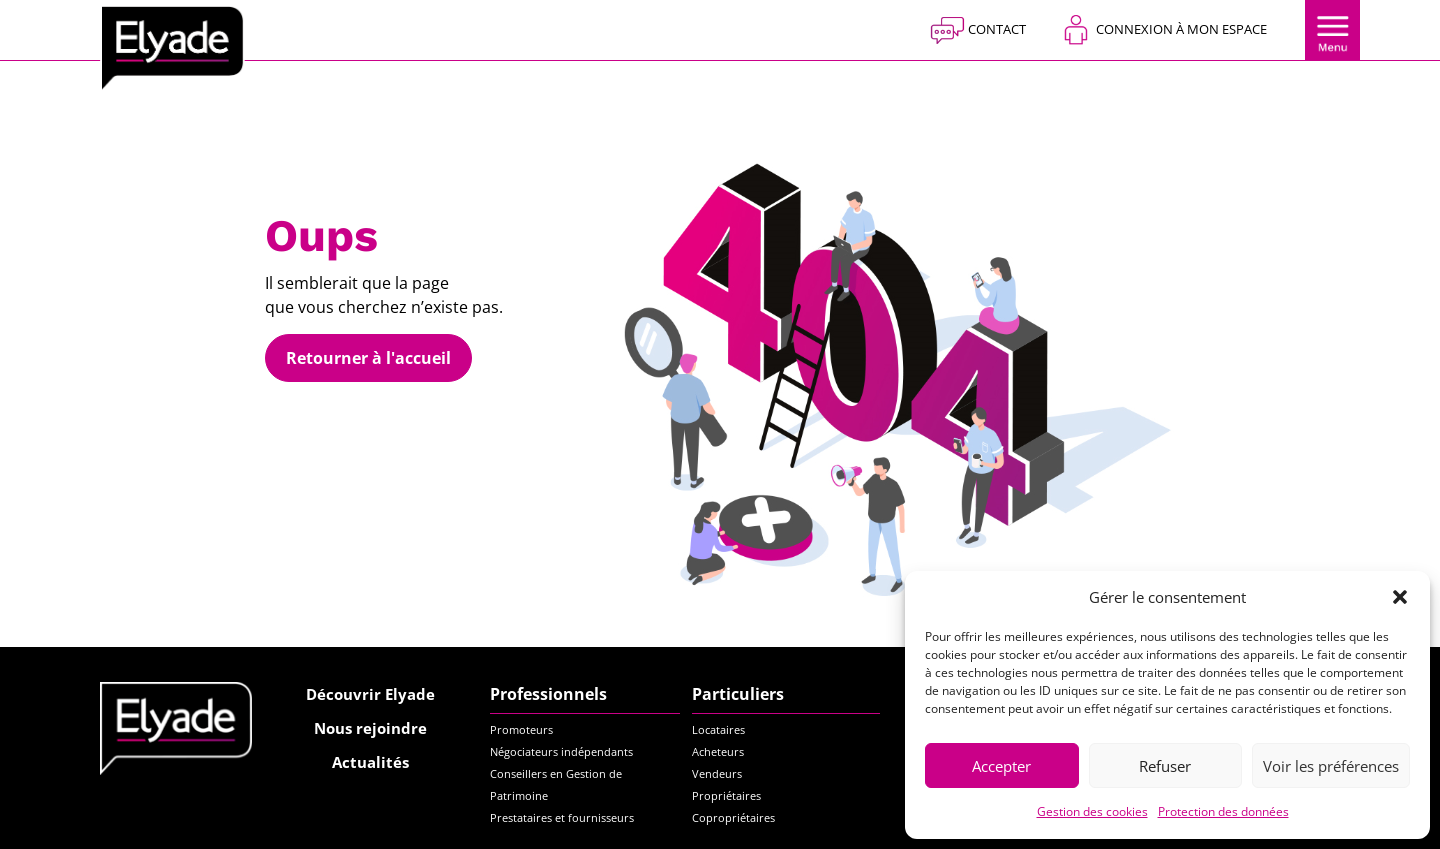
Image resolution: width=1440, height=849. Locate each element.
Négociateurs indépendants (561, 751)
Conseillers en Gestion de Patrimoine (556, 784)
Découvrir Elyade (370, 694)
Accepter (1001, 766)
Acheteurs (718, 751)
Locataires (718, 729)
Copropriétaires (733, 817)
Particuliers (738, 694)
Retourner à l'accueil (368, 358)
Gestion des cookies (1092, 811)
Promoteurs (521, 729)
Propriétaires (726, 795)
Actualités (370, 762)
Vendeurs (717, 773)
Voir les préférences (1331, 766)
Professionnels (548, 694)
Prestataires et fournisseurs (562, 817)
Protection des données (1223, 811)
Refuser (1165, 766)
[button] (1400, 597)
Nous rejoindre (370, 728)
